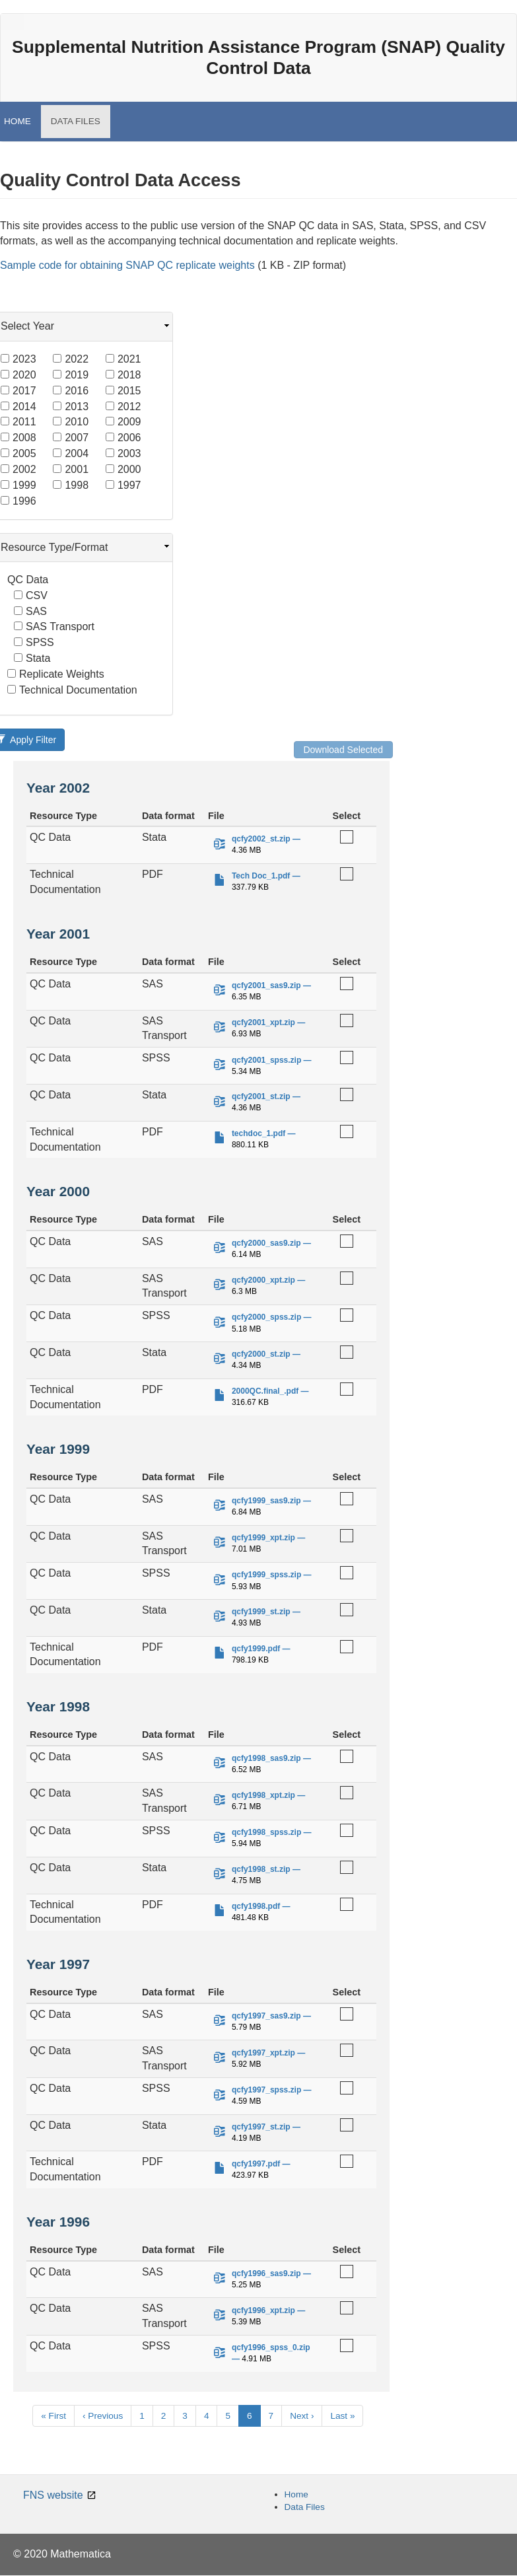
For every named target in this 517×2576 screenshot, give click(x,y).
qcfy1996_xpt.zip (263, 2310)
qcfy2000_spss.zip (266, 1317)
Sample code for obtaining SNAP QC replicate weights (127, 265)
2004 (70, 453)
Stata (32, 658)
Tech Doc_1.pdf (261, 875)
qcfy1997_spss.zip (266, 2089)
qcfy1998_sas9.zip (266, 1758)
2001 (70, 469)
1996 (18, 501)
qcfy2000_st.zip (261, 1354)
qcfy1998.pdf (256, 1906)
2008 (18, 437)
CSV (31, 595)
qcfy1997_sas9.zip (266, 2016)
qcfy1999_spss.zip (266, 1574)
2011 (18, 421)
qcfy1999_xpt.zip (263, 1537)
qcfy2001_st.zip (261, 1096)
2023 (18, 359)
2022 (70, 359)
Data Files (305, 2507)
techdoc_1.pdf (258, 1133)
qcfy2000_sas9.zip (266, 1243)
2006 (123, 437)
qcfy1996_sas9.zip (266, 2273)
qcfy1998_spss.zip (266, 1832)
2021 (123, 359)
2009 (123, 421)
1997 (123, 485)
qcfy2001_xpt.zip (263, 1022)
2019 (70, 374)
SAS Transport (54, 626)
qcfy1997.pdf (256, 2163)
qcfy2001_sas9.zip (266, 985)
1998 (70, 485)
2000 (123, 469)
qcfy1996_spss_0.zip (271, 2347)
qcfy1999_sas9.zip (266, 1500)
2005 (18, 453)
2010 (70, 421)
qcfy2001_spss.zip (266, 1060)
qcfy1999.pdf (256, 1648)
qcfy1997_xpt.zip (263, 2052)
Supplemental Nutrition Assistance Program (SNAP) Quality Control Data (258, 57)
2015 (123, 390)
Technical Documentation (72, 690)
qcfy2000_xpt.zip (263, 1280)
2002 (18, 469)
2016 (70, 390)
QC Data (27, 579)
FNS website (53, 2495)
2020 (18, 374)
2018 (123, 374)
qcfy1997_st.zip (261, 2126)
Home (296, 2494)
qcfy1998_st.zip (261, 1869)
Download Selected (343, 749)
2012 (123, 406)
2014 (18, 406)
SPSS (34, 642)
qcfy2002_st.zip (261, 838)
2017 (18, 390)
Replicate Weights (55, 674)
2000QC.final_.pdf (265, 1391)
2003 (123, 453)
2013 (70, 406)
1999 (18, 485)
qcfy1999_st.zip (261, 1611)
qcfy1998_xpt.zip (263, 1795)
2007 (70, 437)
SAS (30, 611)
